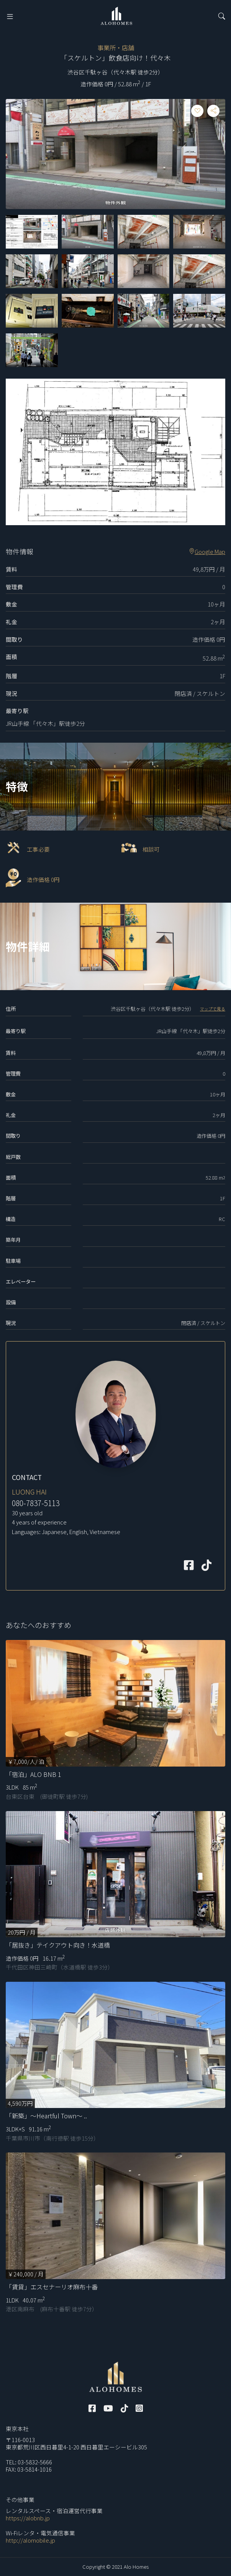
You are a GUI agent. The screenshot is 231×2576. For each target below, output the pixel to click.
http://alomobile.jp (30, 2540)
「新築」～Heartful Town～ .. (46, 2115)
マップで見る (212, 1009)
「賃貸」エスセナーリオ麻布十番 (52, 2286)
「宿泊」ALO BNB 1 (33, 1774)
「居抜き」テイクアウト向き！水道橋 (58, 1945)
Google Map (207, 552)
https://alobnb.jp (28, 2518)
